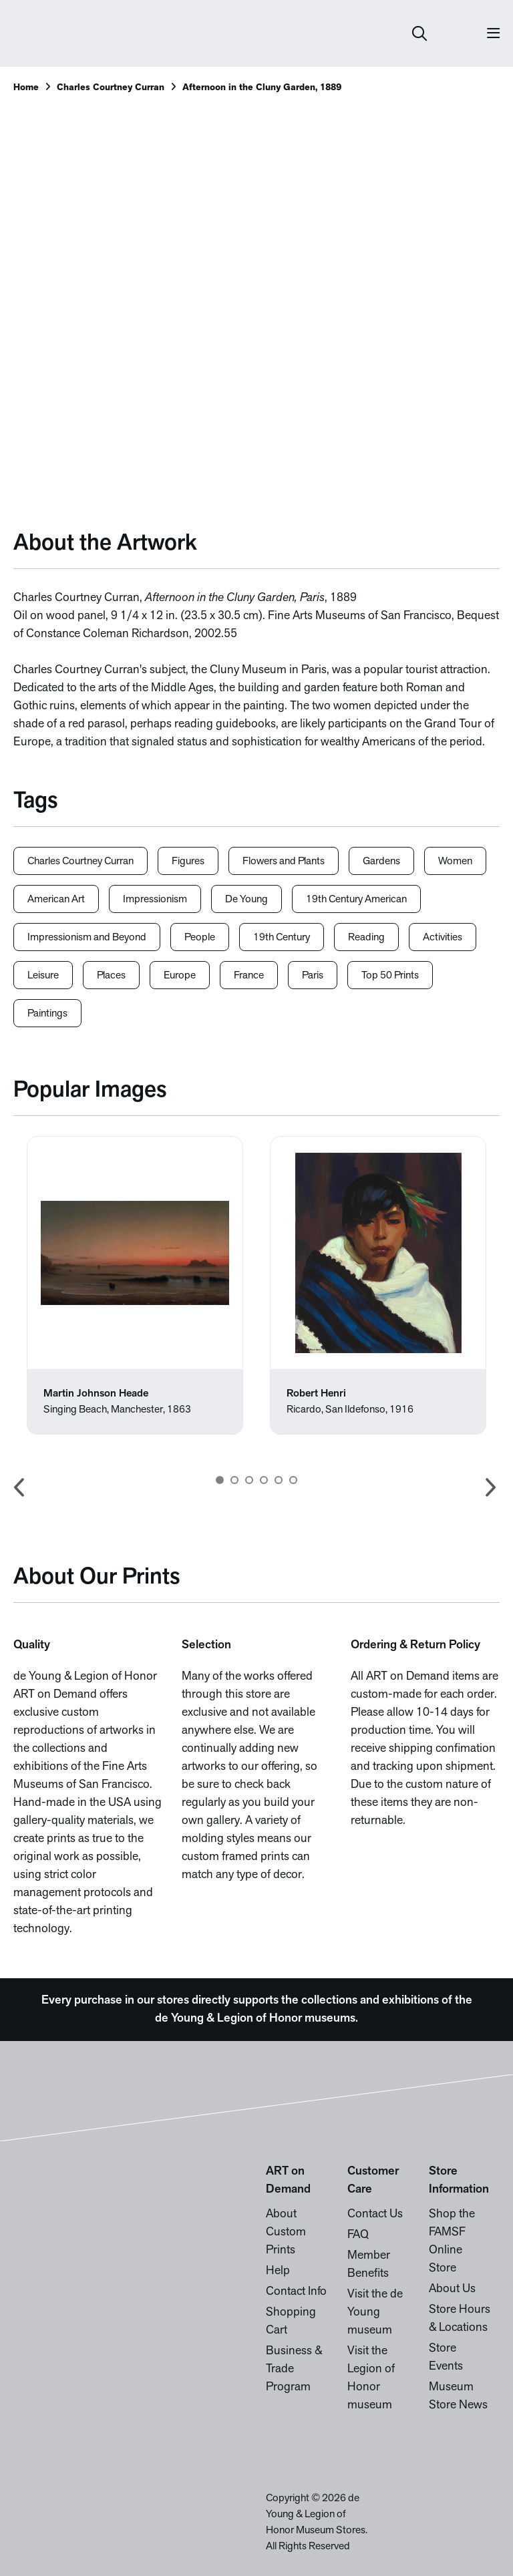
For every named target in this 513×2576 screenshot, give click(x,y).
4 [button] (264, 1480)
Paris (312, 975)
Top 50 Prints (390, 975)
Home (26, 88)
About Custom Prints (286, 2232)
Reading (366, 937)
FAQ (358, 2235)
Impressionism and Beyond (86, 937)
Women (455, 861)
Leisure (43, 975)
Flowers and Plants (283, 861)
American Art (56, 899)
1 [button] (220, 1480)
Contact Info (296, 2291)
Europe (180, 975)
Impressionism (155, 899)
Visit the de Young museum (375, 2312)
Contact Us (375, 2214)
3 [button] (249, 1480)
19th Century (281, 937)
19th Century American (356, 899)
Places (111, 975)
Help (278, 2271)
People (199, 937)
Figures (188, 861)
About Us (452, 2289)
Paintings (47, 1013)
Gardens (381, 861)
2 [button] (234, 1480)
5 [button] (279, 1480)
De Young (246, 899)
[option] (134, 1285)
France (249, 975)
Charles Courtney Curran (110, 88)
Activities (442, 937)
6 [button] (293, 1480)
